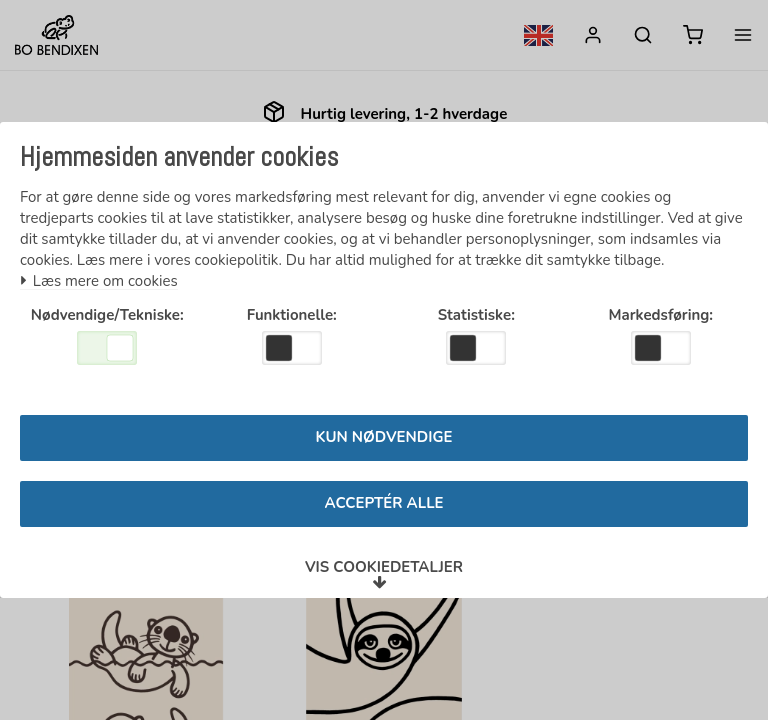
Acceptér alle (383, 509)
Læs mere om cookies (99, 276)
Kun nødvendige (384, 443)
